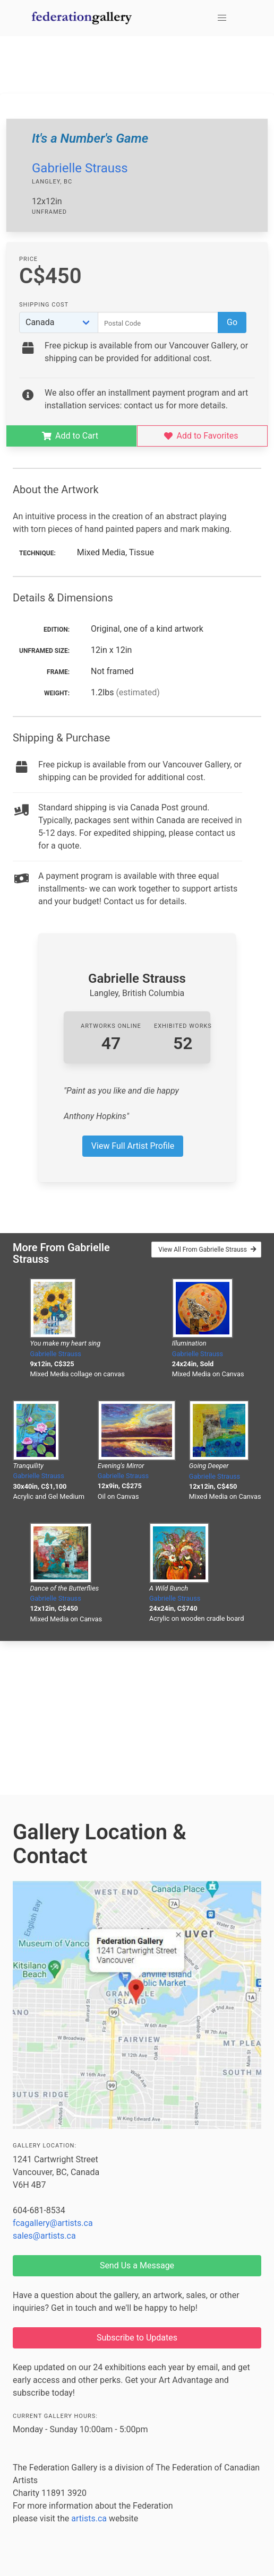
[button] (222, 18)
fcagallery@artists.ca (53, 2223)
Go (232, 322)
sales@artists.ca (44, 2236)
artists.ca (89, 2518)
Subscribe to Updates (137, 2338)
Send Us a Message (137, 2265)
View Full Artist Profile (132, 1146)
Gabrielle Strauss (80, 168)
